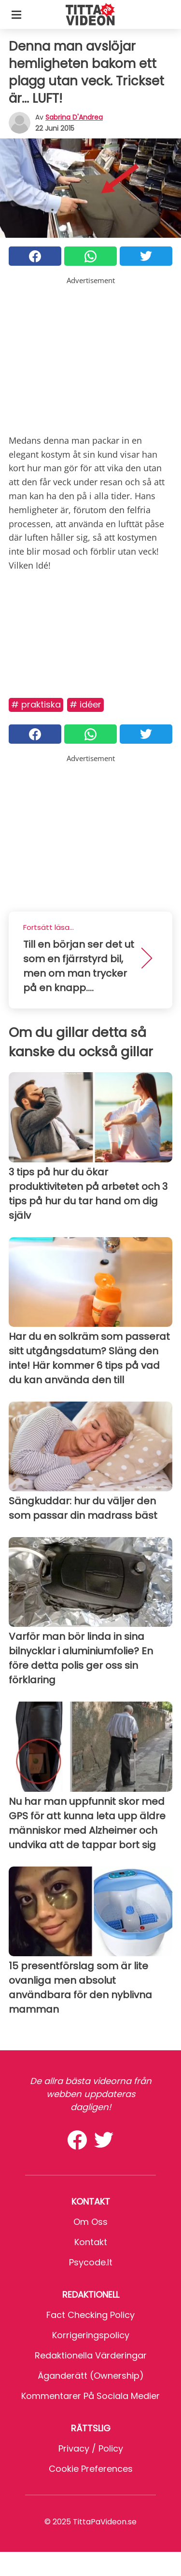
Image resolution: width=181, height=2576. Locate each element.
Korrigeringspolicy (90, 2335)
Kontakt (90, 2242)
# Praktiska (36, 704)
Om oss (90, 2222)
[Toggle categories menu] (16, 14)
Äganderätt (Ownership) (91, 2376)
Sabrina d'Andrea (74, 117)
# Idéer (85, 704)
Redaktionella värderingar (91, 2355)
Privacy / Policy (90, 2448)
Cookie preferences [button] (91, 2469)
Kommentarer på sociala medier (90, 2396)
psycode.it (90, 2262)
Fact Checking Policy (90, 2315)
